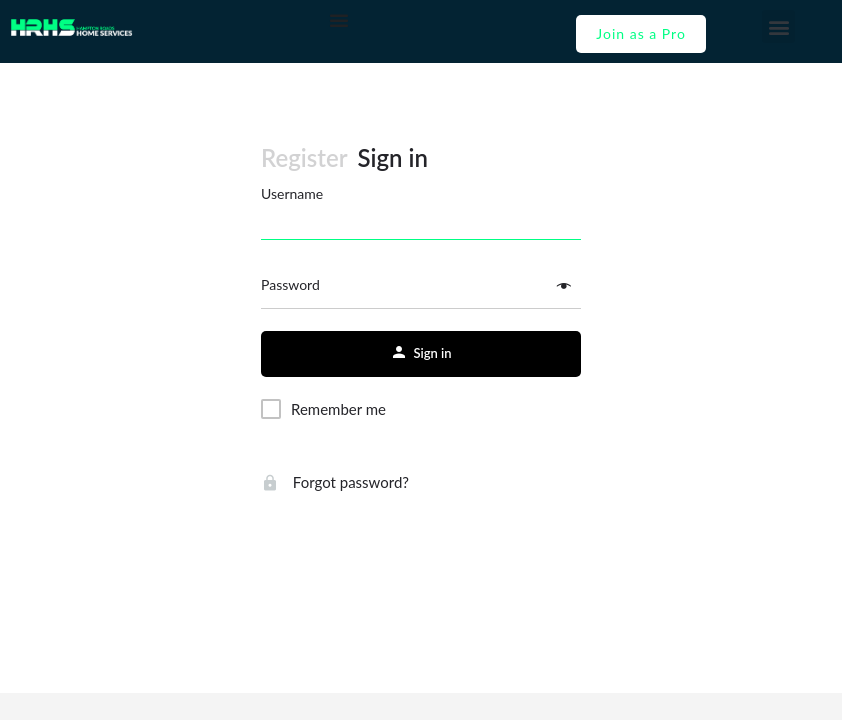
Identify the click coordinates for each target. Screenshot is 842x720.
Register (304, 157)
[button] (778, 26)
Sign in (393, 157)
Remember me (338, 409)
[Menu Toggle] (339, 20)
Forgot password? (335, 482)
